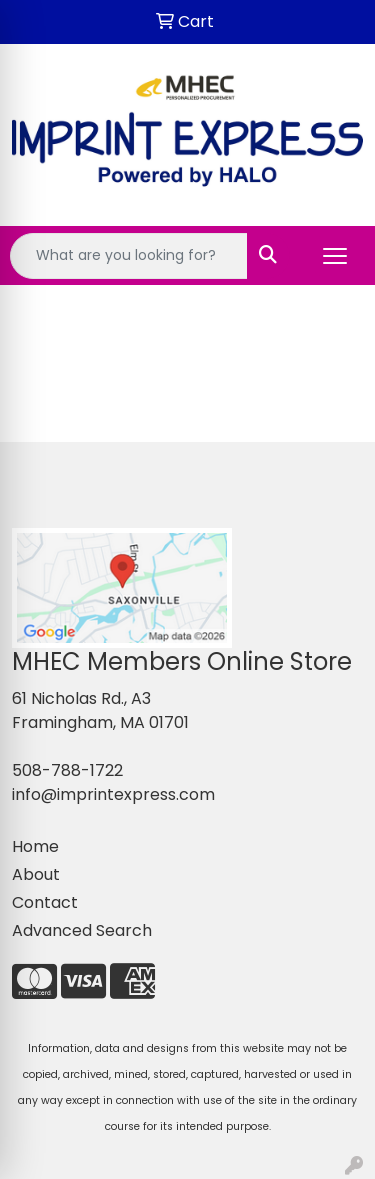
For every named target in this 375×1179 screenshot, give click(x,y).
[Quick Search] (129, 256)
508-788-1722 (67, 770)
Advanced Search (82, 930)
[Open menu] (335, 256)
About (36, 874)
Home (35, 846)
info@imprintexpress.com (113, 794)
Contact (45, 902)
